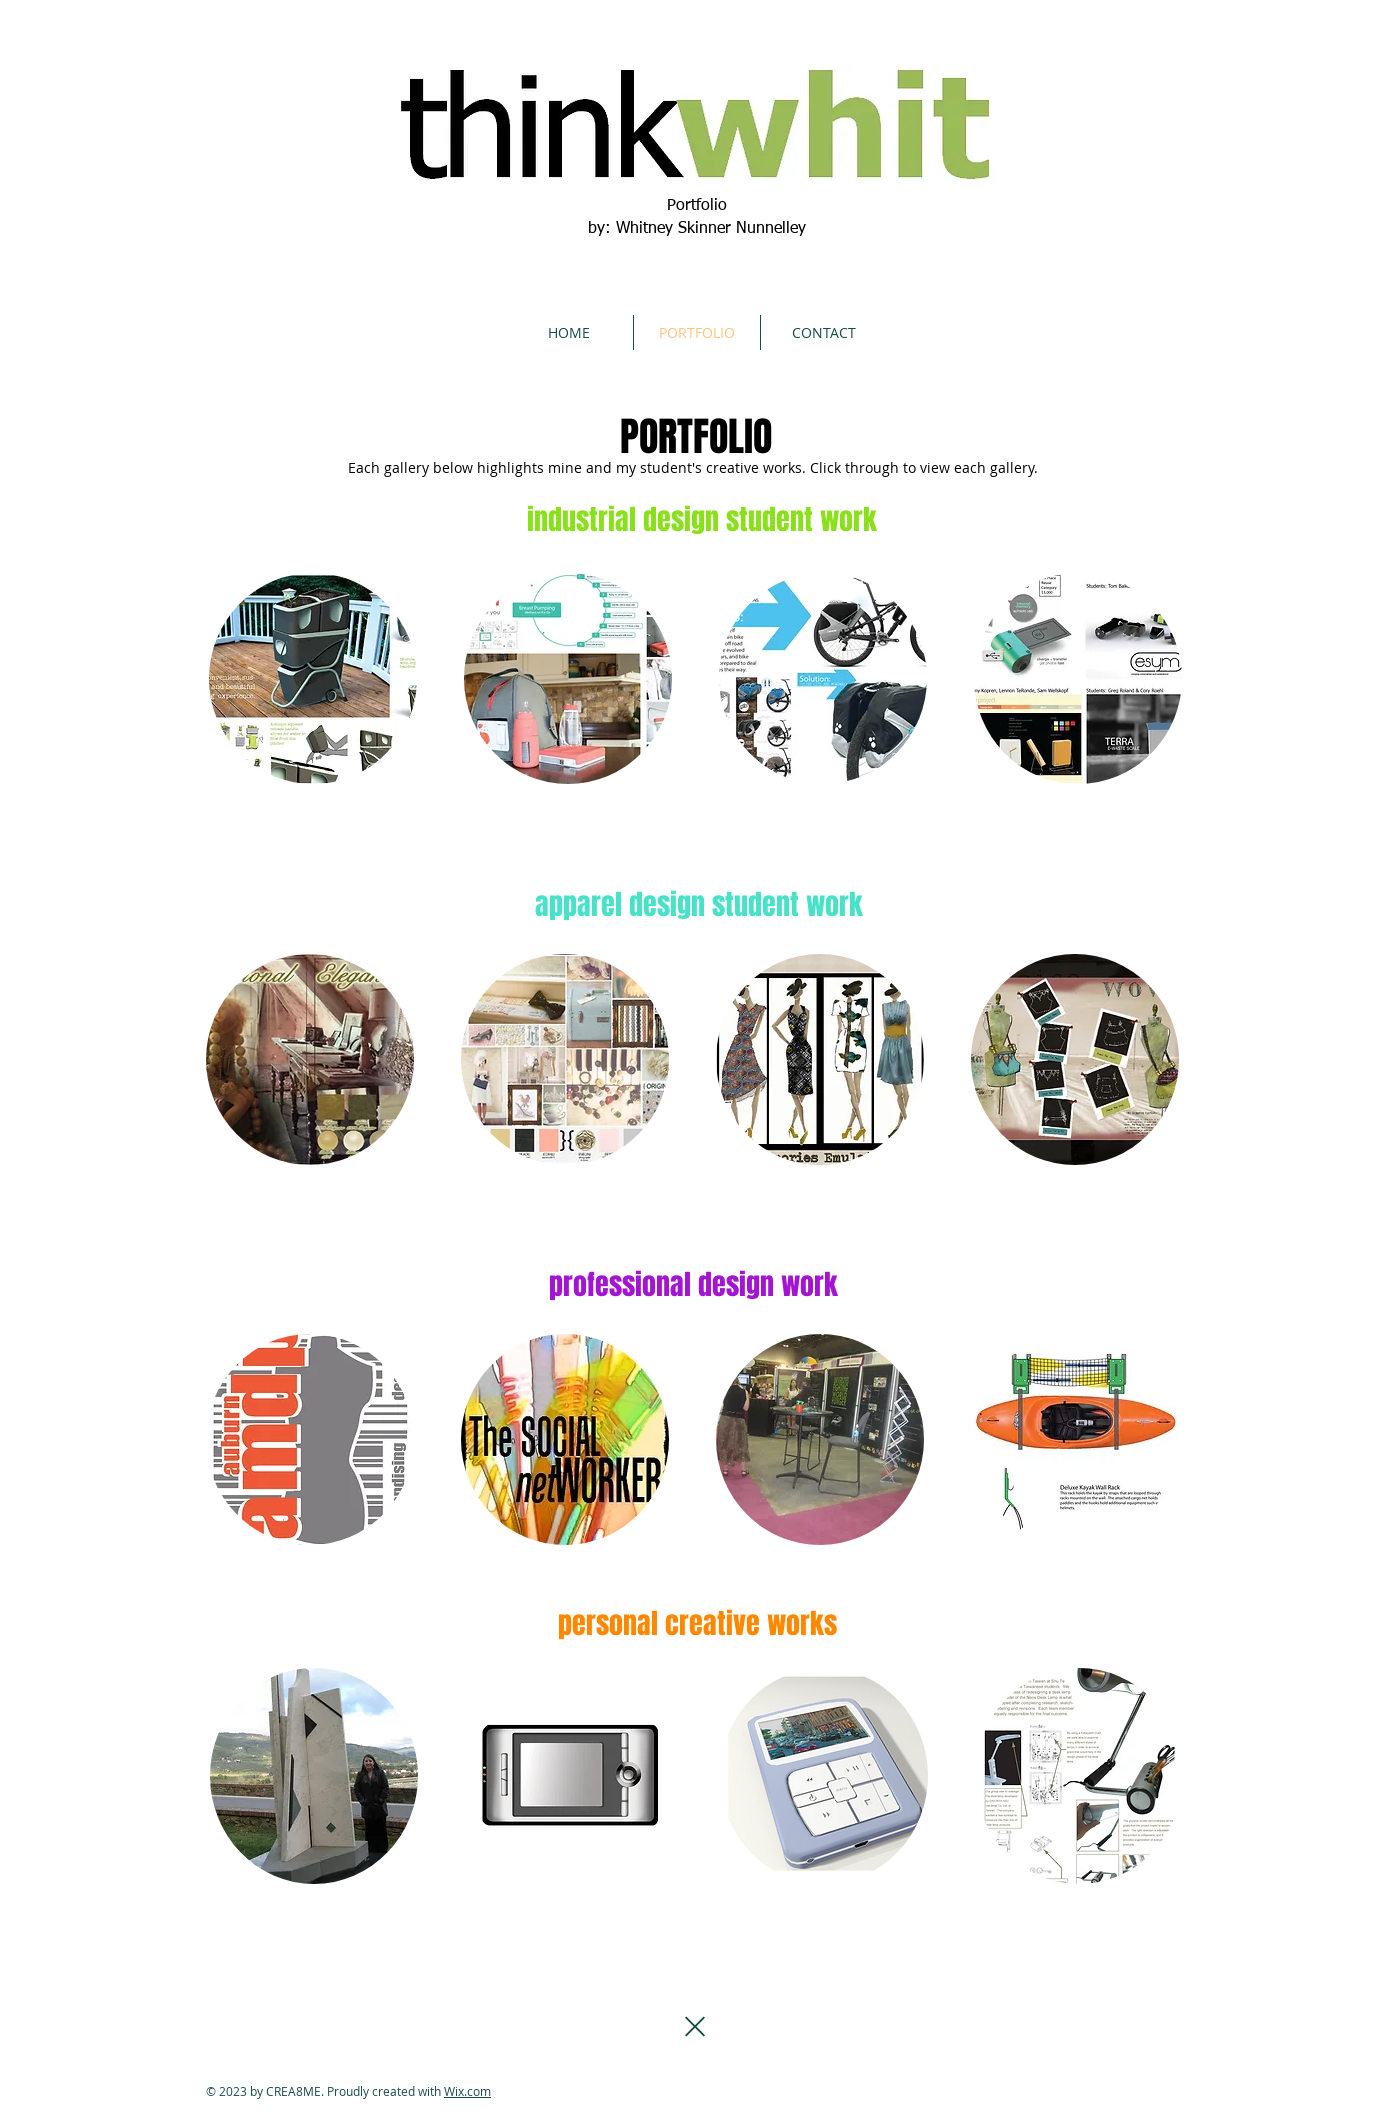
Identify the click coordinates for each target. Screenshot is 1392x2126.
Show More (696, 1909)
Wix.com (467, 2091)
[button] (314, 1776)
